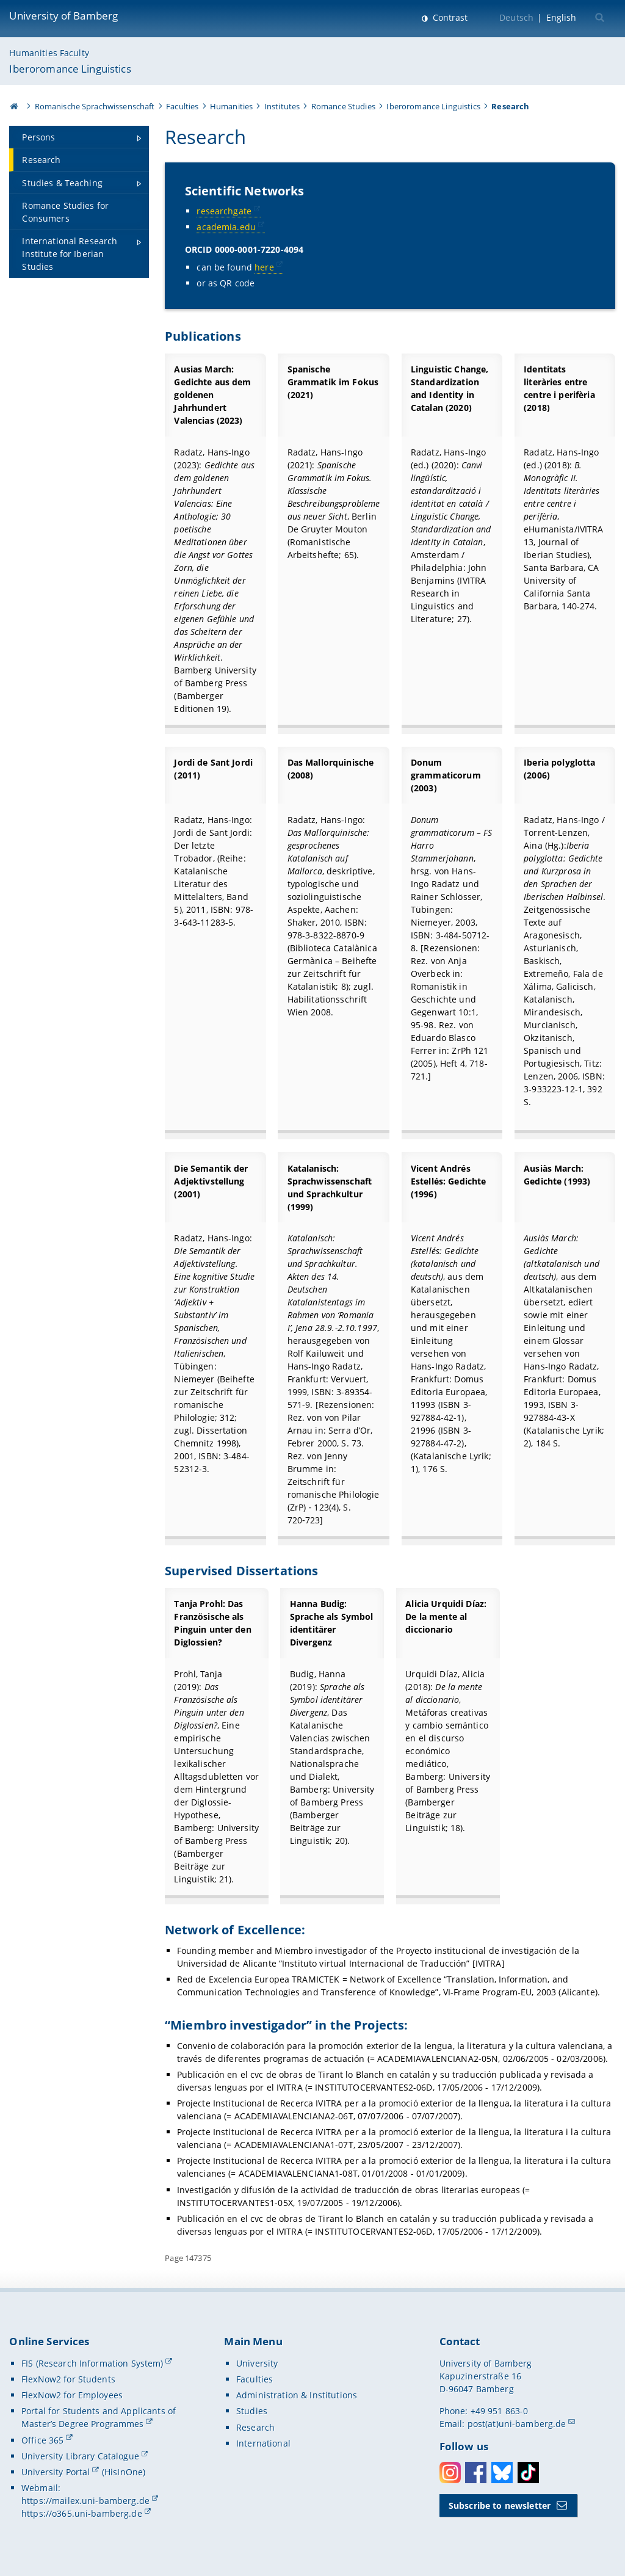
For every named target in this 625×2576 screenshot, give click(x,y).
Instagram (450, 2472)
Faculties (182, 106)
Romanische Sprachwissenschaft (95, 106)
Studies (251, 2411)
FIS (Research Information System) (92, 2363)
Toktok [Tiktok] (528, 2472)
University (257, 2363)
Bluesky (502, 2472)
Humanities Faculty (49, 53)
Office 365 (42, 2440)
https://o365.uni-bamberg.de (81, 2513)
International (263, 2443)
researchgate (224, 211)
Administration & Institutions (296, 2395)
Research (255, 2427)
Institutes (282, 106)
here (265, 267)
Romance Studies (343, 106)
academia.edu (226, 227)
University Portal (55, 2472)
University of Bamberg (63, 16)
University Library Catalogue (80, 2456)
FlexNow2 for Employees (72, 2395)
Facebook (475, 2472)
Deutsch (516, 17)
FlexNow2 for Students (68, 2379)
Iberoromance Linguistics (70, 69)
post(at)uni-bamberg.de (517, 2423)
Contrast (449, 17)
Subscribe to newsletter (500, 2505)
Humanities (231, 106)
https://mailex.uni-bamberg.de (85, 2500)
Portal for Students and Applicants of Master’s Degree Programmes (98, 2417)
